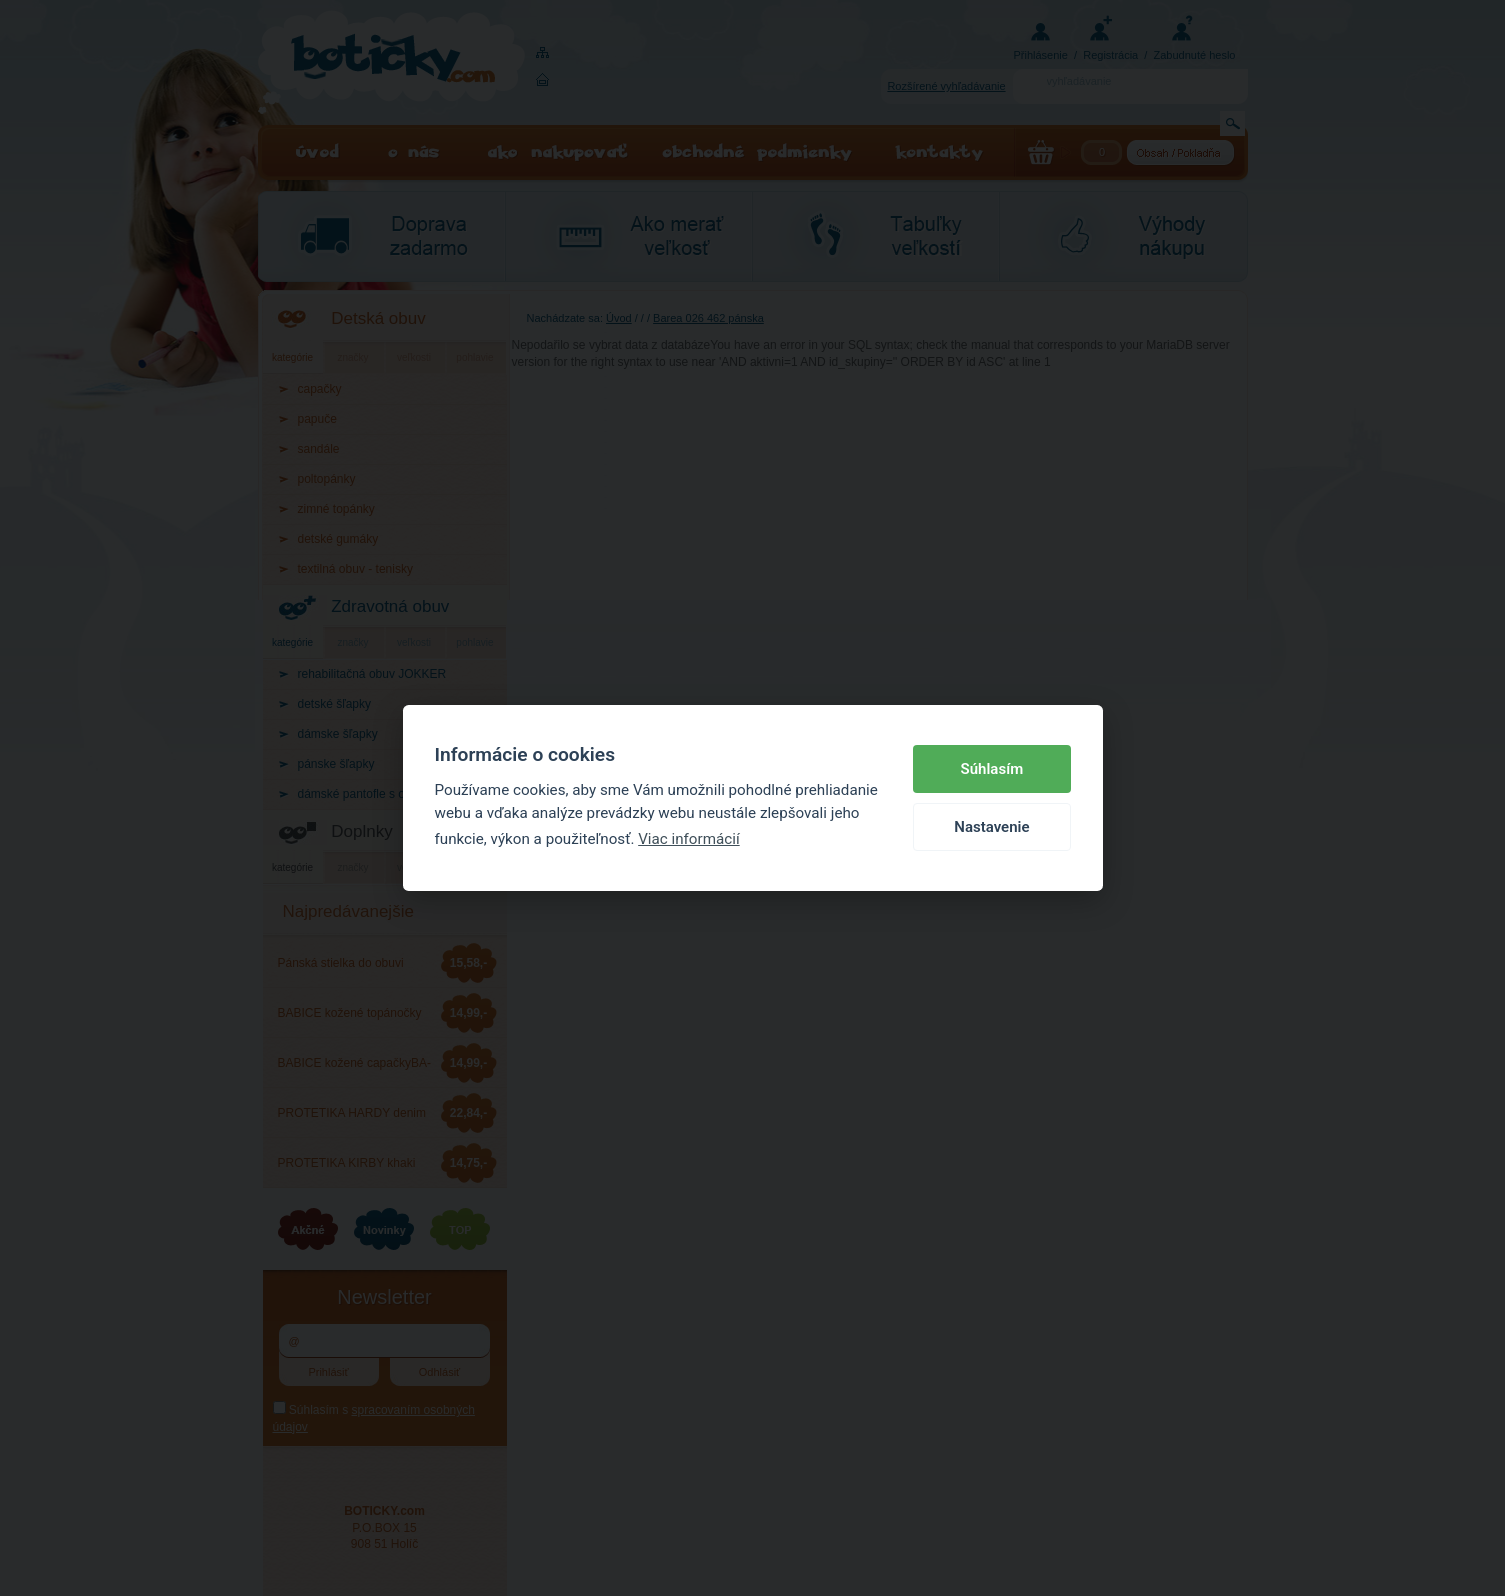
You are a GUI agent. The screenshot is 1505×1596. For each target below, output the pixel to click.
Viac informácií (689, 839)
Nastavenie (991, 827)
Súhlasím (992, 769)
